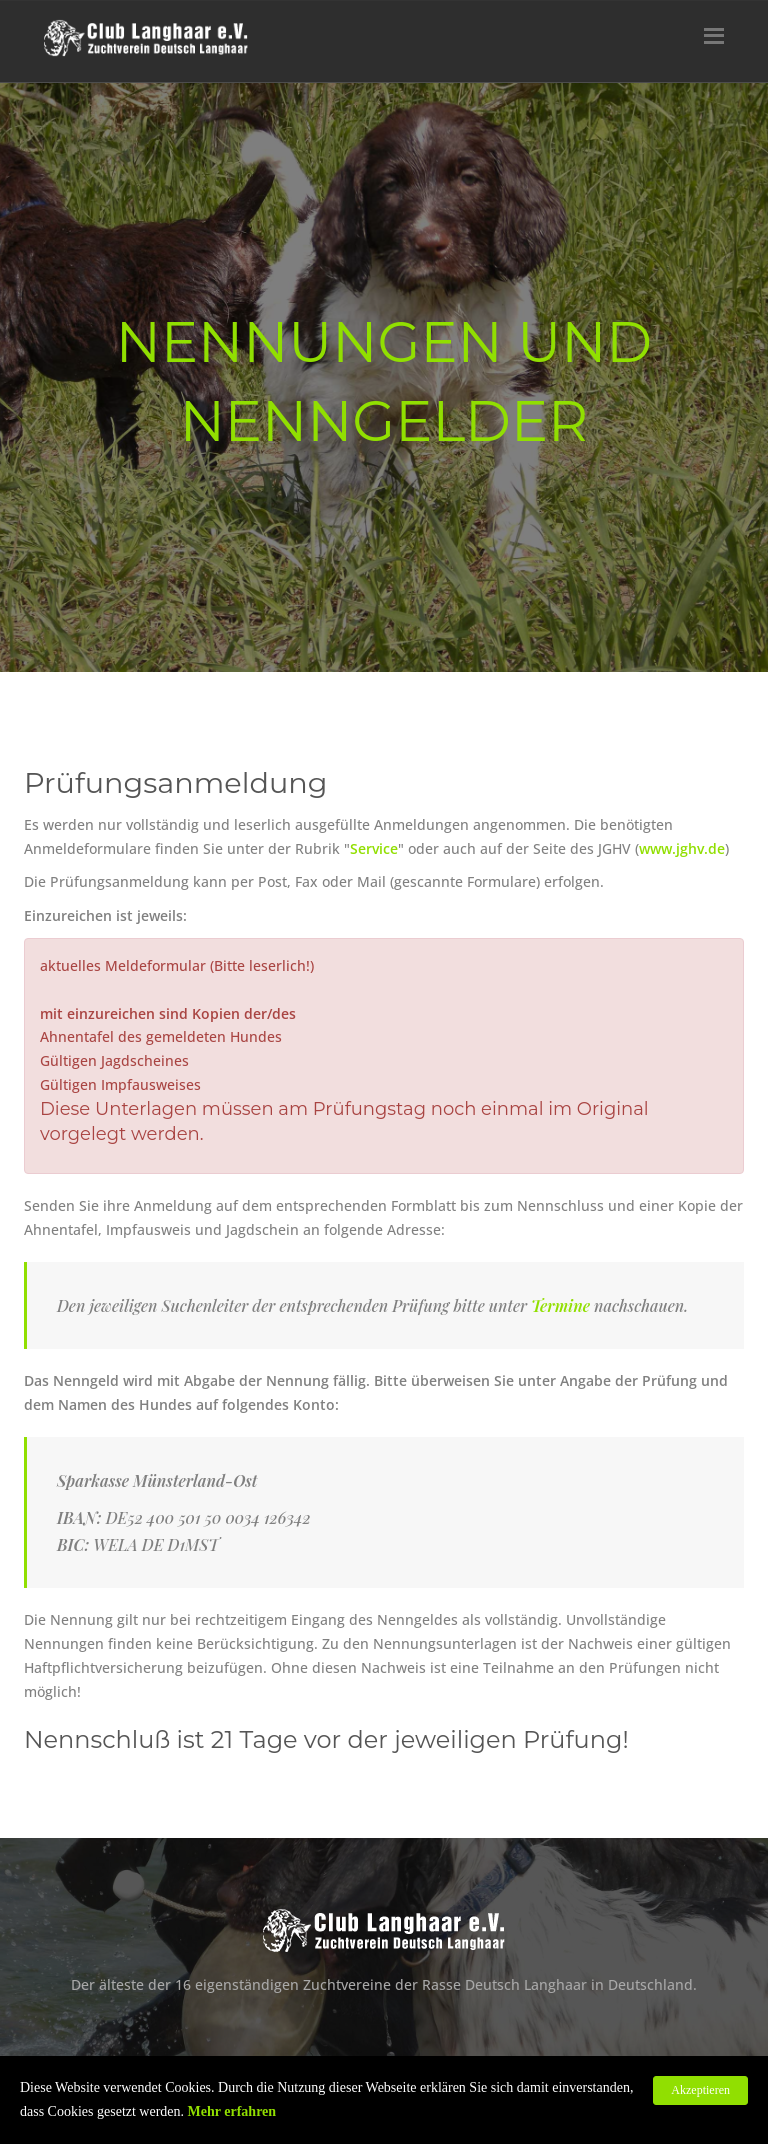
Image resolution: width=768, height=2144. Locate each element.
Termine (560, 1305)
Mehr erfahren (232, 2111)
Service (374, 848)
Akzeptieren (700, 2090)
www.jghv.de (682, 848)
